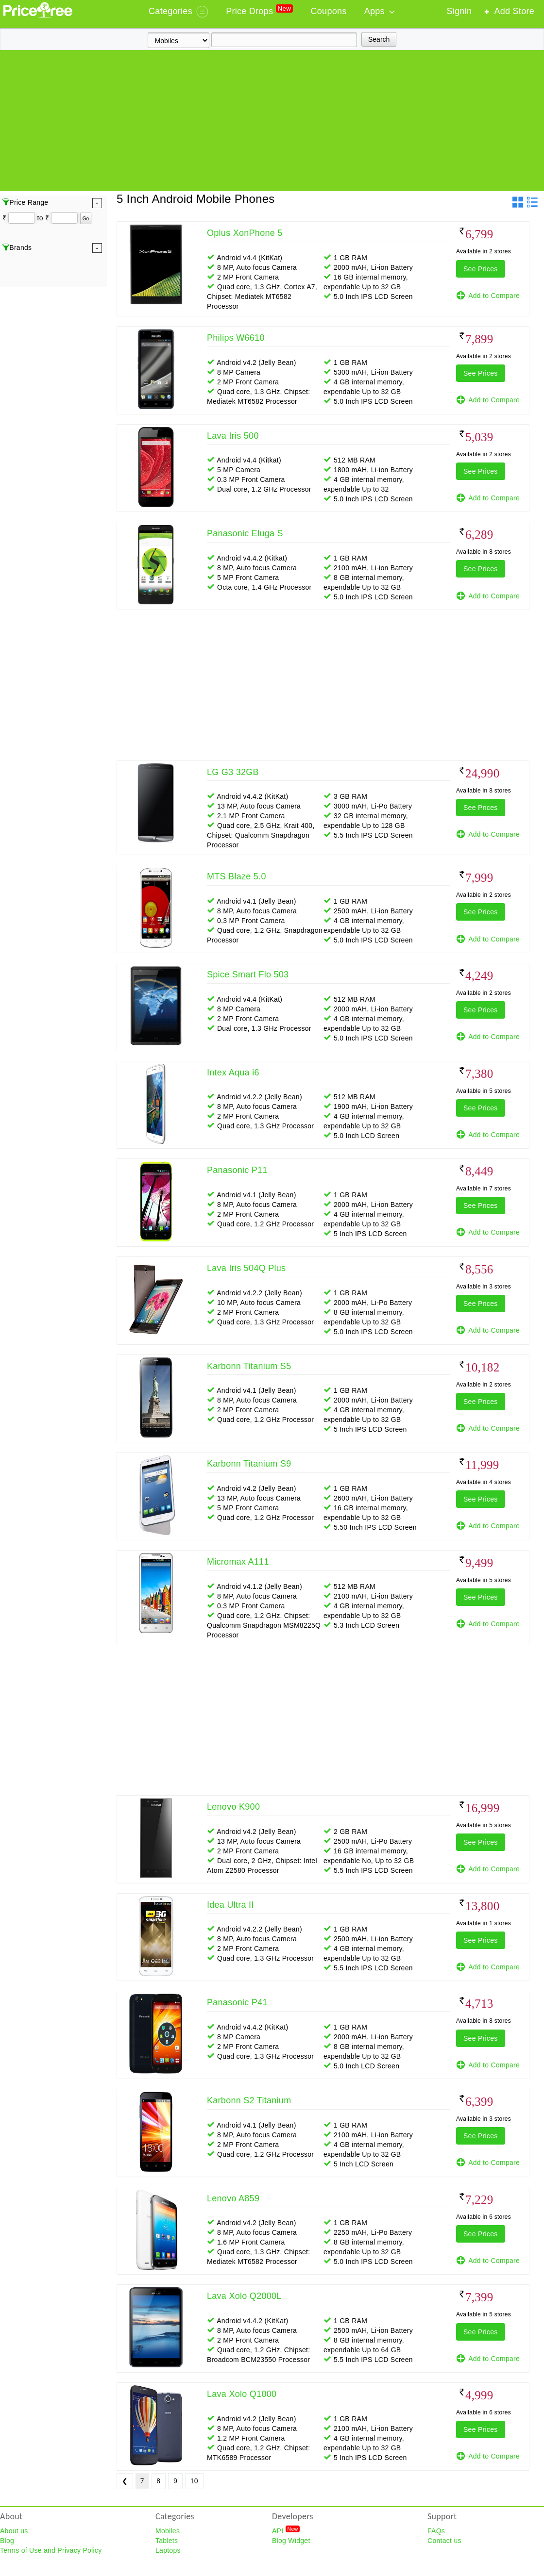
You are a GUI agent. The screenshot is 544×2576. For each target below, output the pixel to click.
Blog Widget (291, 2540)
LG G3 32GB (233, 772)
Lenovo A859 (233, 2198)
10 (194, 2481)
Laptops (168, 2550)
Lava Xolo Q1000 (241, 2394)
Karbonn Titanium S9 (249, 1464)
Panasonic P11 (237, 1170)
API (286, 2530)
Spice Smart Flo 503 (248, 974)
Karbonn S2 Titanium (249, 2100)
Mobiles (167, 2531)
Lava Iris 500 (233, 436)
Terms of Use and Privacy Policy (51, 2550)
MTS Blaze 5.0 (236, 876)
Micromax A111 (238, 1562)
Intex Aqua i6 (233, 1072)
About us (14, 2531)
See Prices (480, 269)
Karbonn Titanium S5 (249, 1366)
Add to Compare (488, 295)
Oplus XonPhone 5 (245, 233)
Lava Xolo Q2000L (244, 2296)
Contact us (444, 2540)
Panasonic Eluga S (245, 533)
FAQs (436, 2531)
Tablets (166, 2540)
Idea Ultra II (230, 1905)
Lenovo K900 (233, 1807)
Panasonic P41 (237, 2002)
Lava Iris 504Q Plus (246, 1268)
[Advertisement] (272, 123)
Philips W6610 (236, 338)
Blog (7, 2540)
